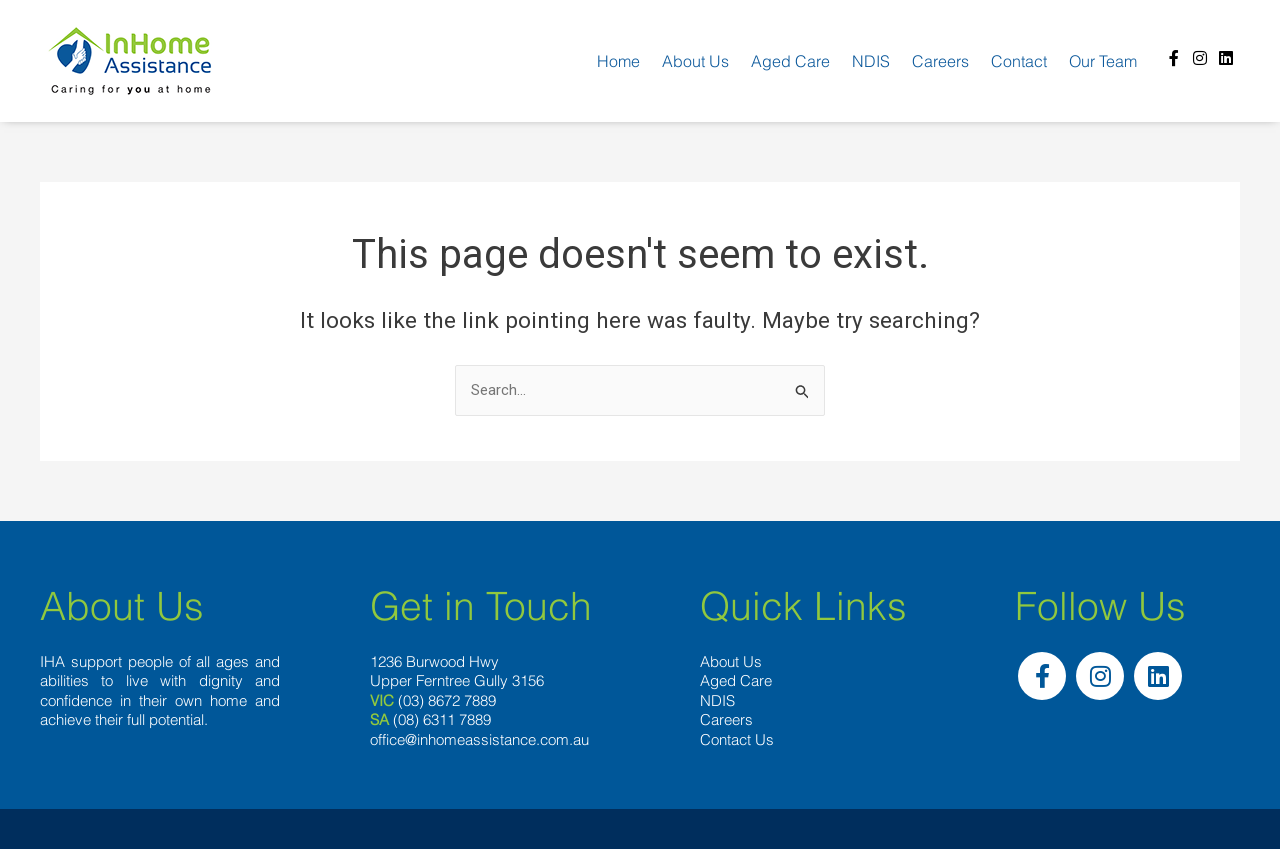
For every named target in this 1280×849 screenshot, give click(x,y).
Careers (940, 61)
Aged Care (790, 61)
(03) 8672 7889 (447, 700)
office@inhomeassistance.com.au (479, 739)
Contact (1019, 61)
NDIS (871, 61)
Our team (1103, 61)
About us (695, 61)
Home (618, 61)
